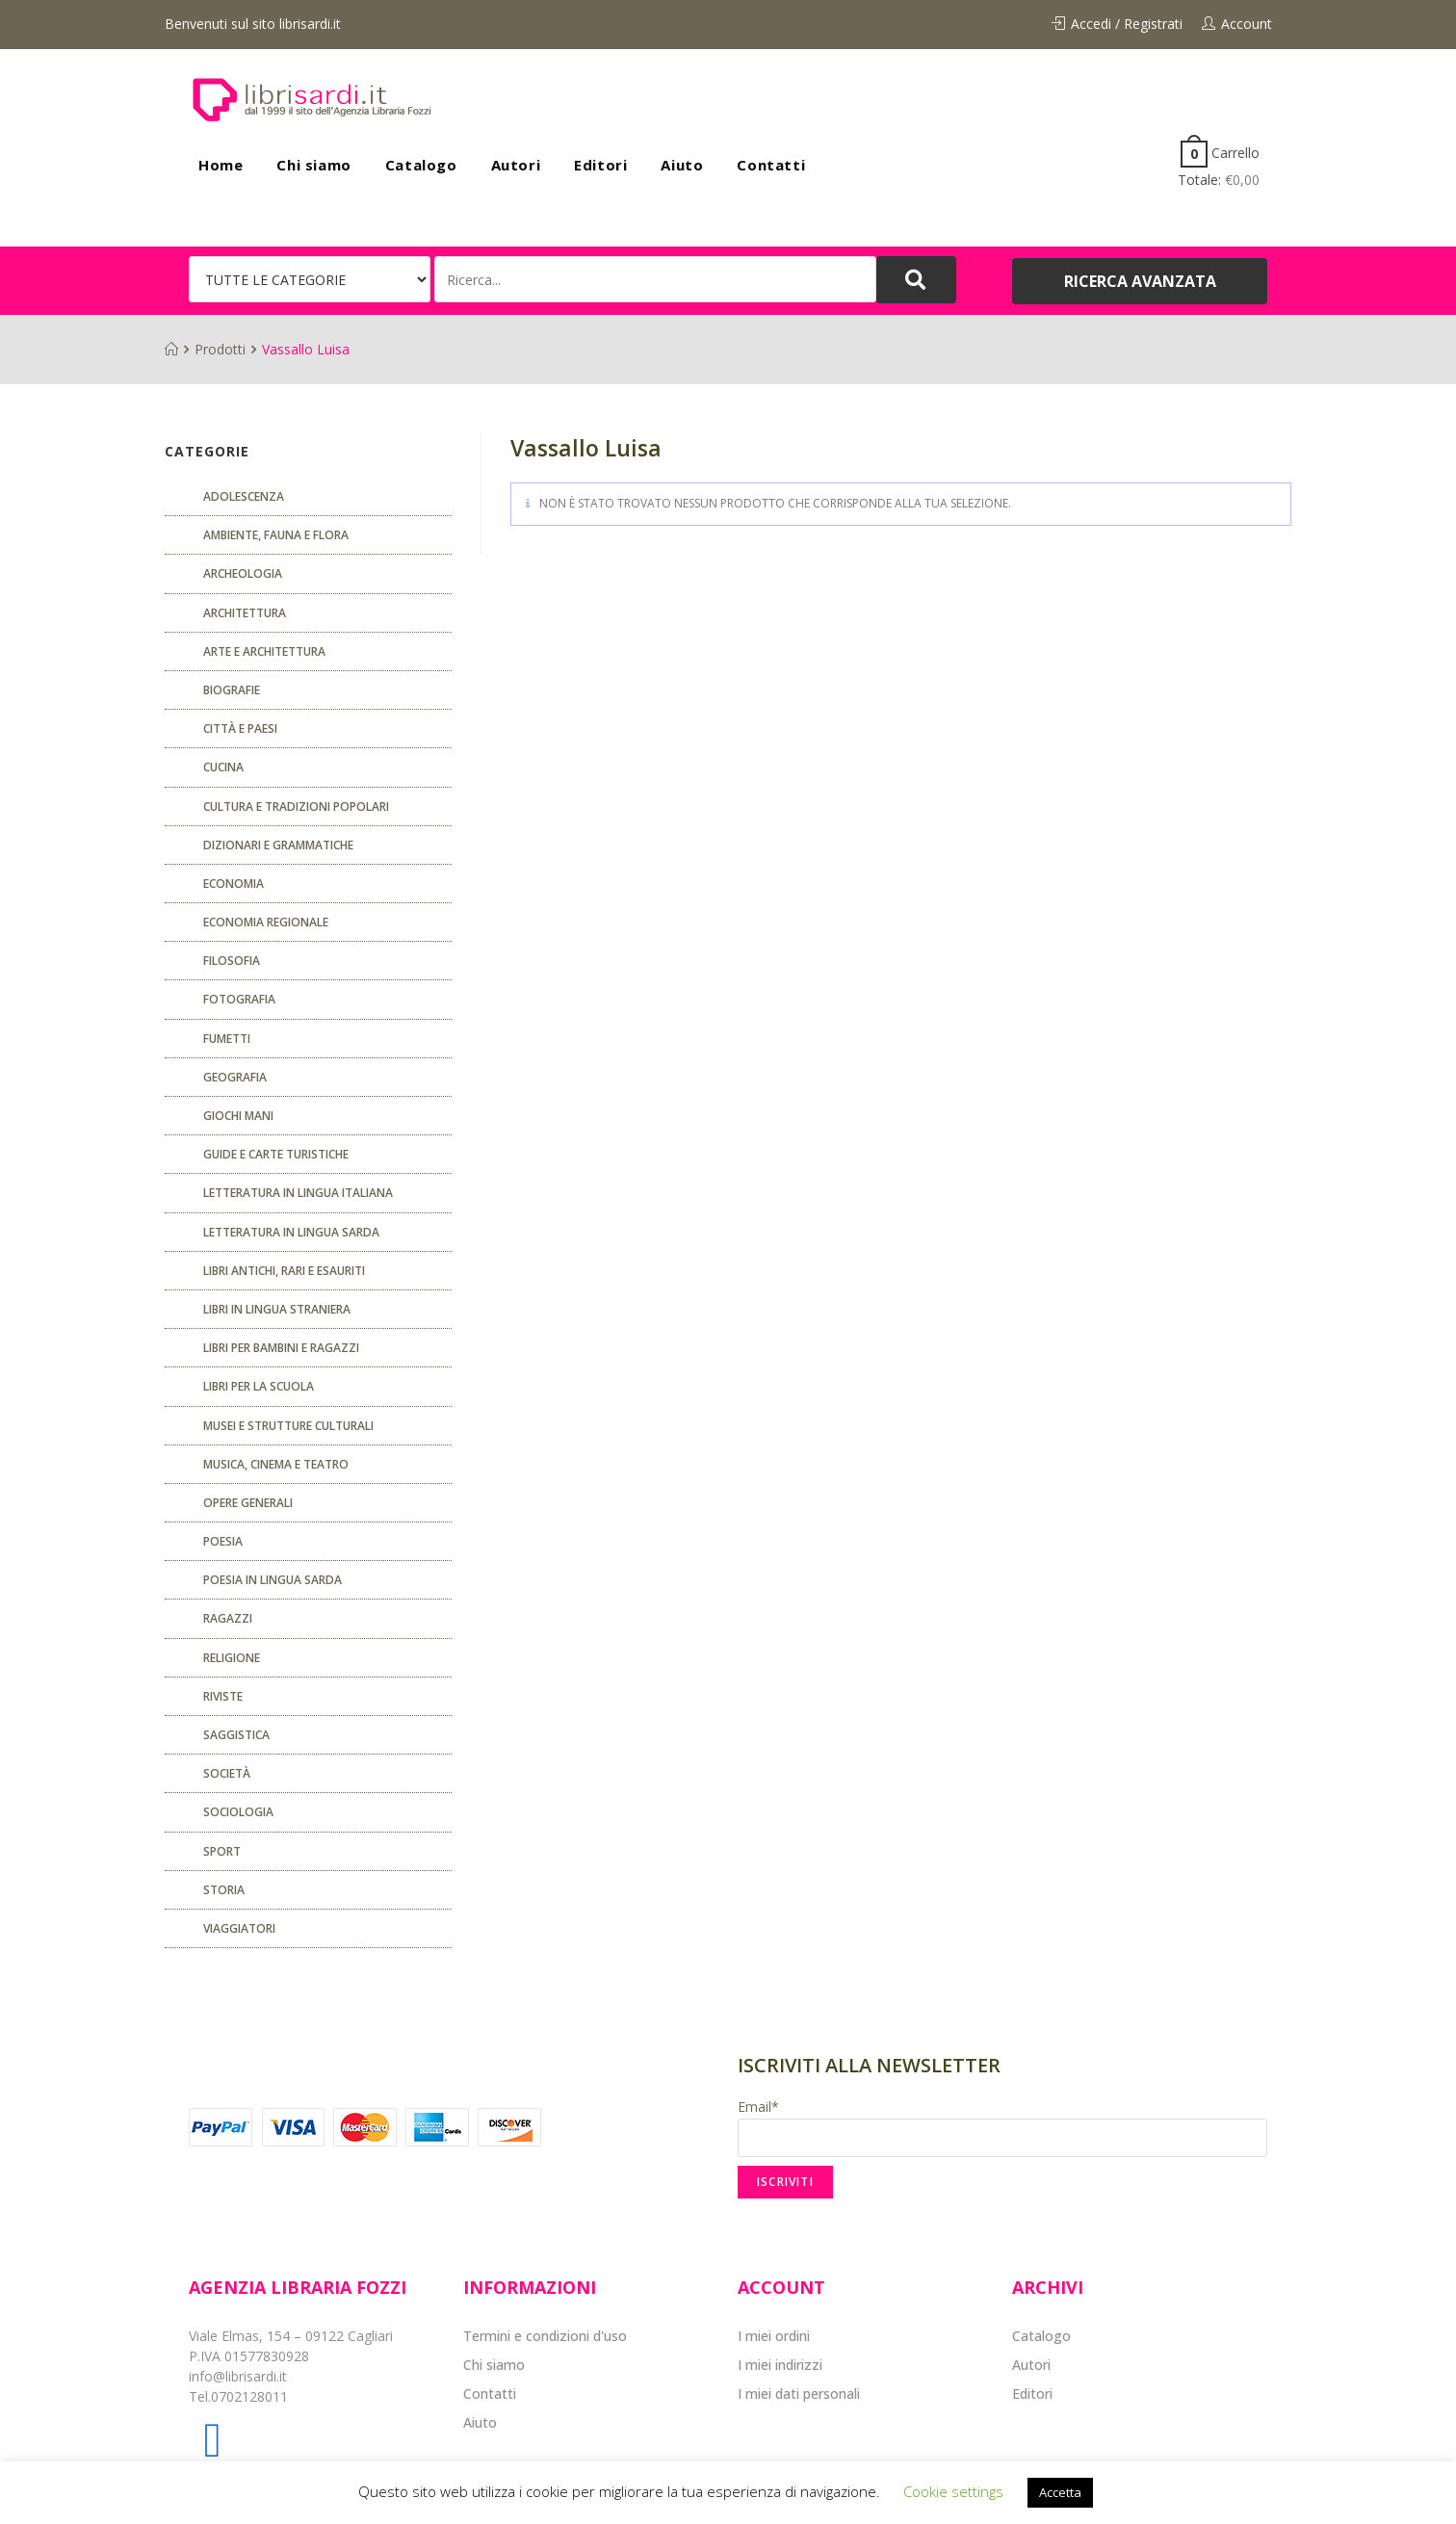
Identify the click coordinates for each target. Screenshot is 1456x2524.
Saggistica (236, 1735)
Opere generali (248, 1503)
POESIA (223, 1541)
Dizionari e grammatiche (278, 845)
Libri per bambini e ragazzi (281, 1348)
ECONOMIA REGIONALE (265, 922)
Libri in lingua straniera (277, 1309)
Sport (222, 1851)
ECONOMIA (233, 883)
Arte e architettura (264, 651)
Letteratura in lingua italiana (298, 1192)
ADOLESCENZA (243, 496)
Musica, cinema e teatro (276, 1464)
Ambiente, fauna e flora (276, 535)
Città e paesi (240, 728)
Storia (224, 1890)
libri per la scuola (258, 1386)
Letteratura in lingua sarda (291, 1232)
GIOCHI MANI (238, 1115)
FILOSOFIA (231, 960)
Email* (1002, 2127)
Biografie (231, 690)
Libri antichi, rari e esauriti (284, 1270)
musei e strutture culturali (288, 1426)
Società (226, 1773)
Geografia (235, 1077)
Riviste (223, 1696)
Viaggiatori (239, 1928)
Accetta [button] (1060, 2492)
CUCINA (223, 767)
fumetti (226, 1038)
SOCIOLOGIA (238, 1812)
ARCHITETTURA (244, 613)
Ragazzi (227, 1618)
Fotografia (239, 999)
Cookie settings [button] (953, 2491)
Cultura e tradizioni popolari (296, 806)
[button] (1139, 281)
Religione (231, 1658)
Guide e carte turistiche (276, 1154)
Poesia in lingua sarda (272, 1580)
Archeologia (242, 573)
